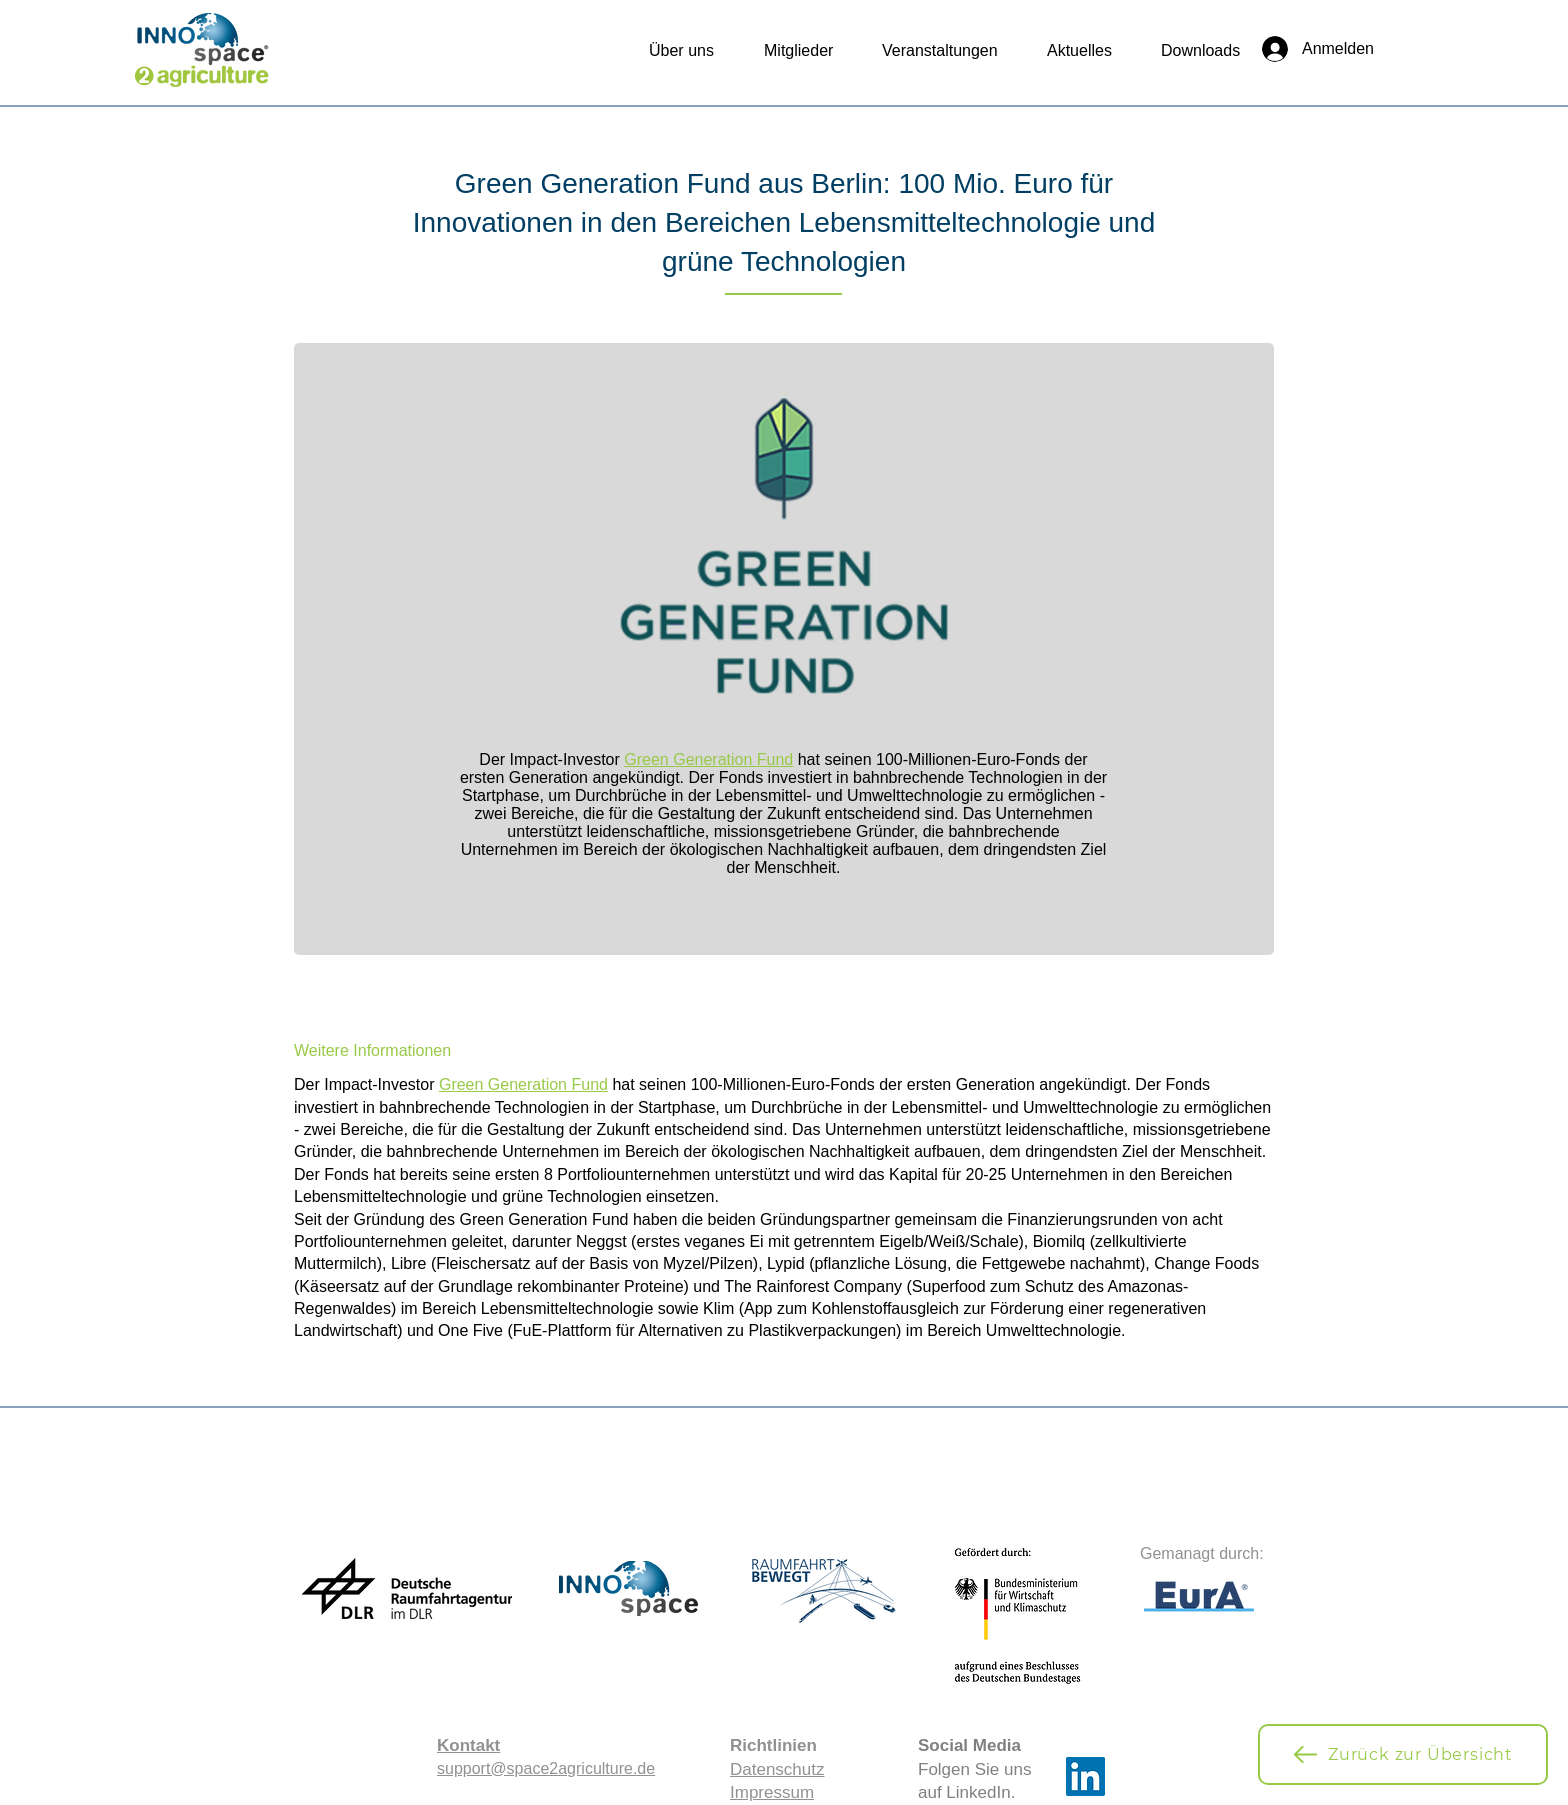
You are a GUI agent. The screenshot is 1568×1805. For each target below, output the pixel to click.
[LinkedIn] (1085, 1776)
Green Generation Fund (708, 759)
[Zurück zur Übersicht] (1403, 1754)
